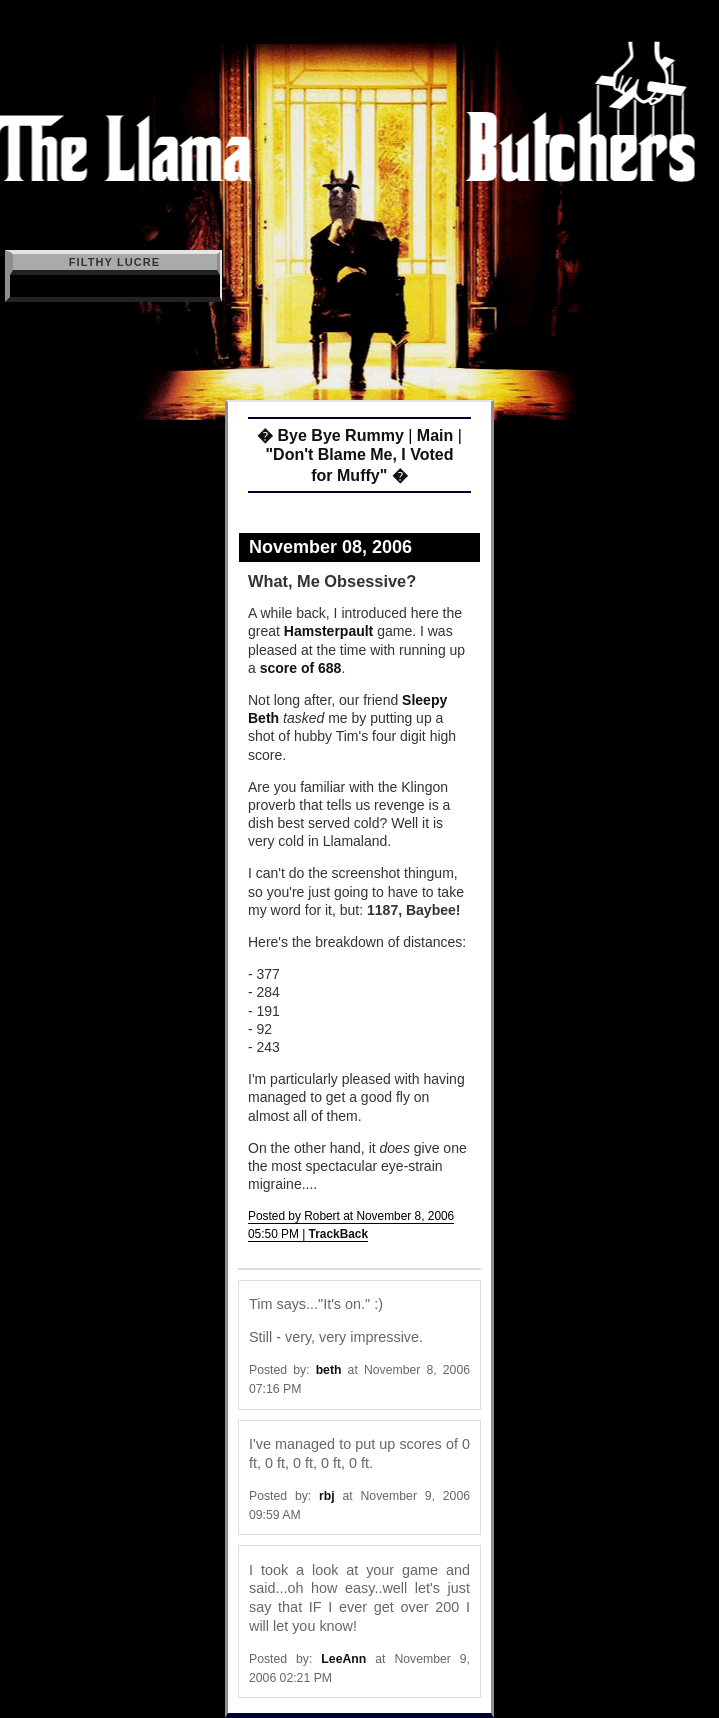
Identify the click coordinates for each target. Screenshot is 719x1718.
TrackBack (339, 1234)
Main (435, 435)
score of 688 (301, 668)
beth (329, 1370)
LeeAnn (343, 1659)
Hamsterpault (328, 631)
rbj (327, 1496)
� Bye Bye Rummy (330, 435)
